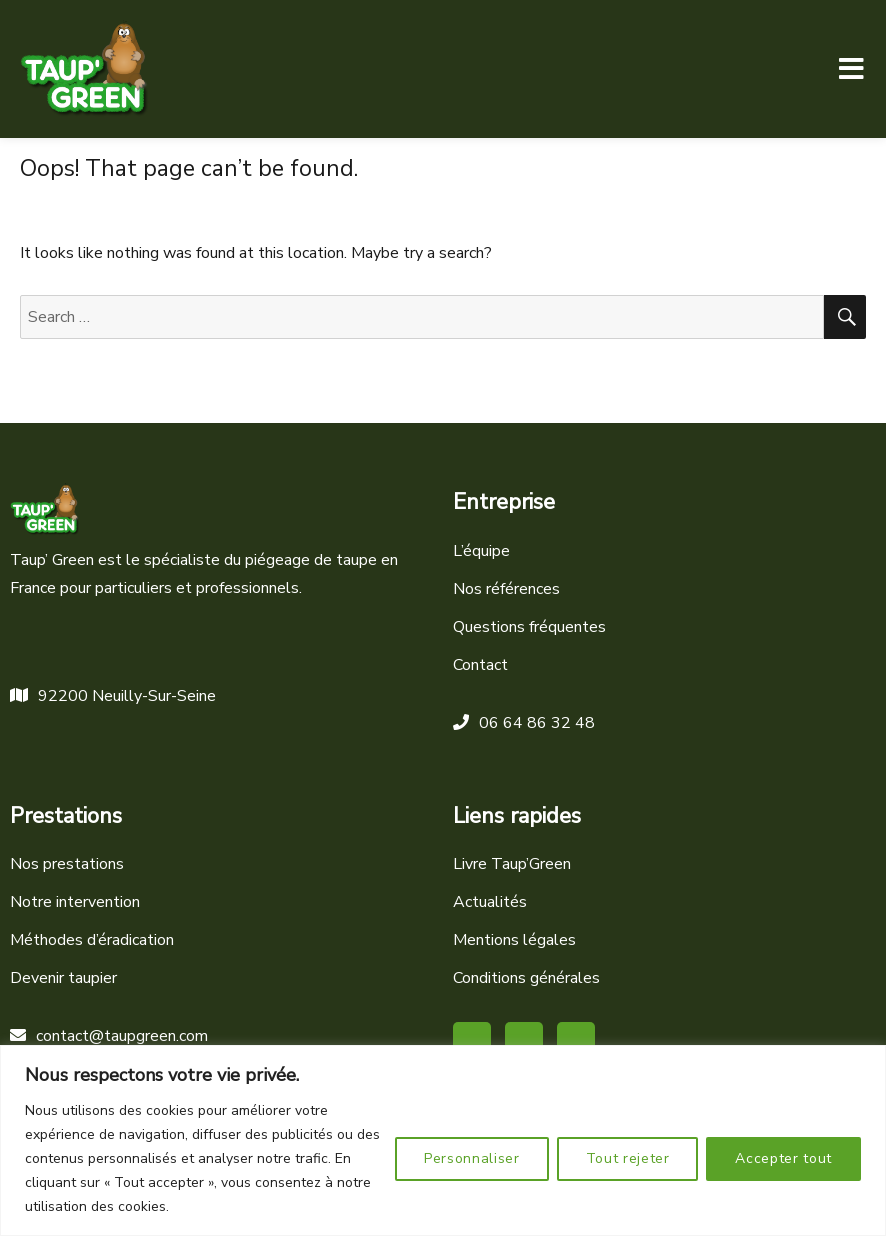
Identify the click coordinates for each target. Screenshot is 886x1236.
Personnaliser (472, 1158)
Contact (480, 665)
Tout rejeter (628, 1158)
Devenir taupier (63, 978)
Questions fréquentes (529, 627)
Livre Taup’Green (512, 864)
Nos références (506, 589)
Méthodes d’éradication (92, 940)
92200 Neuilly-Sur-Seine (113, 696)
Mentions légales (514, 940)
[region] (443, 1140)
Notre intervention (75, 902)
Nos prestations (67, 864)
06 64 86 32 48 (524, 723)
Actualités (490, 902)
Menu (851, 69)
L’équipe (481, 551)
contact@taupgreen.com (109, 1036)
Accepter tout (783, 1158)
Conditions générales (526, 978)
